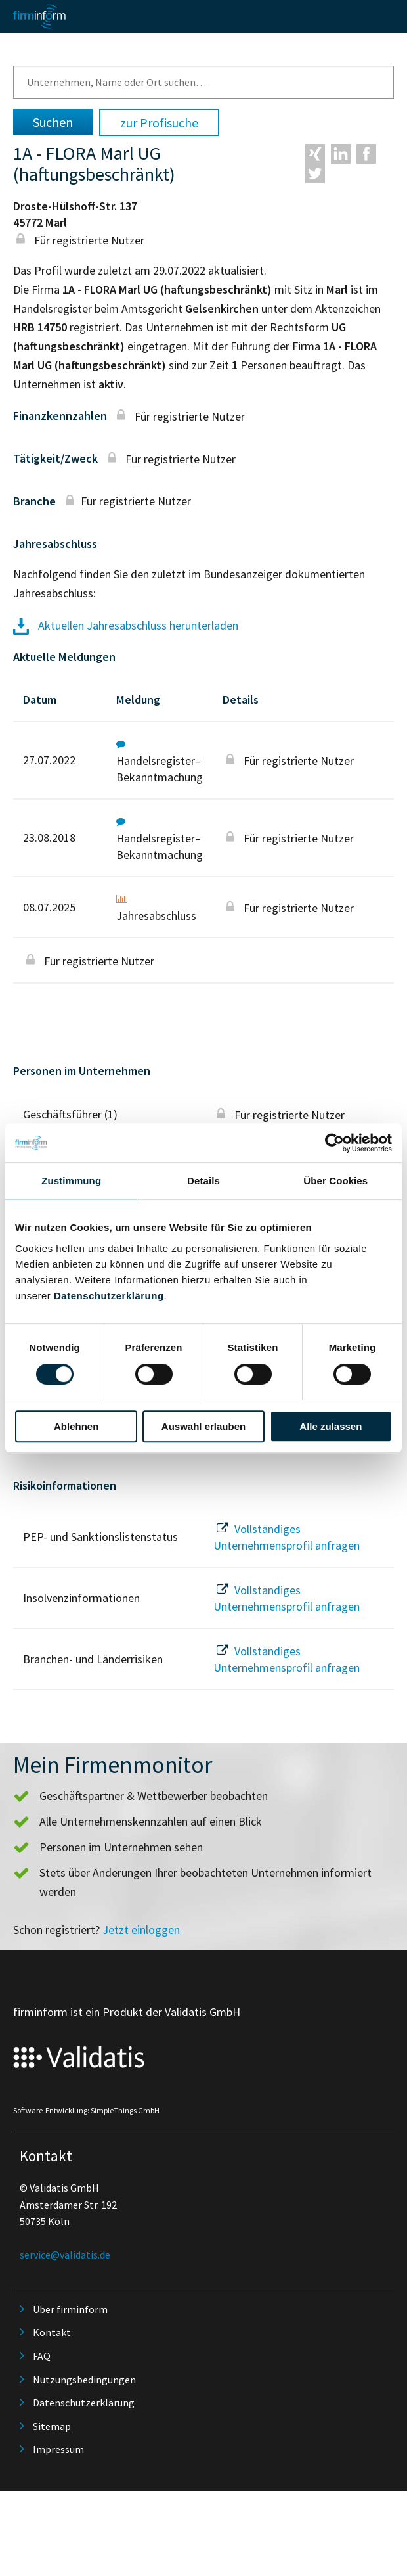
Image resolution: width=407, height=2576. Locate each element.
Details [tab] (203, 1180)
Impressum (58, 2449)
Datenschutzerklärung (109, 1295)
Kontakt (52, 2332)
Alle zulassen (330, 1426)
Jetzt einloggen (141, 1929)
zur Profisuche (159, 122)
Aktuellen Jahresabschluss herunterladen (125, 625)
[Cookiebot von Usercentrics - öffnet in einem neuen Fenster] (334, 1143)
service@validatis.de (65, 2254)
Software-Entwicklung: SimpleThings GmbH (86, 2110)
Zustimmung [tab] (71, 1180)
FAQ (42, 2355)
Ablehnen (76, 1426)
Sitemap (52, 2426)
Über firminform (70, 2309)
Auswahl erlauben (203, 1426)
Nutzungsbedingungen (84, 2379)
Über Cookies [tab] (335, 1180)
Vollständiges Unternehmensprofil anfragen (286, 1537)
